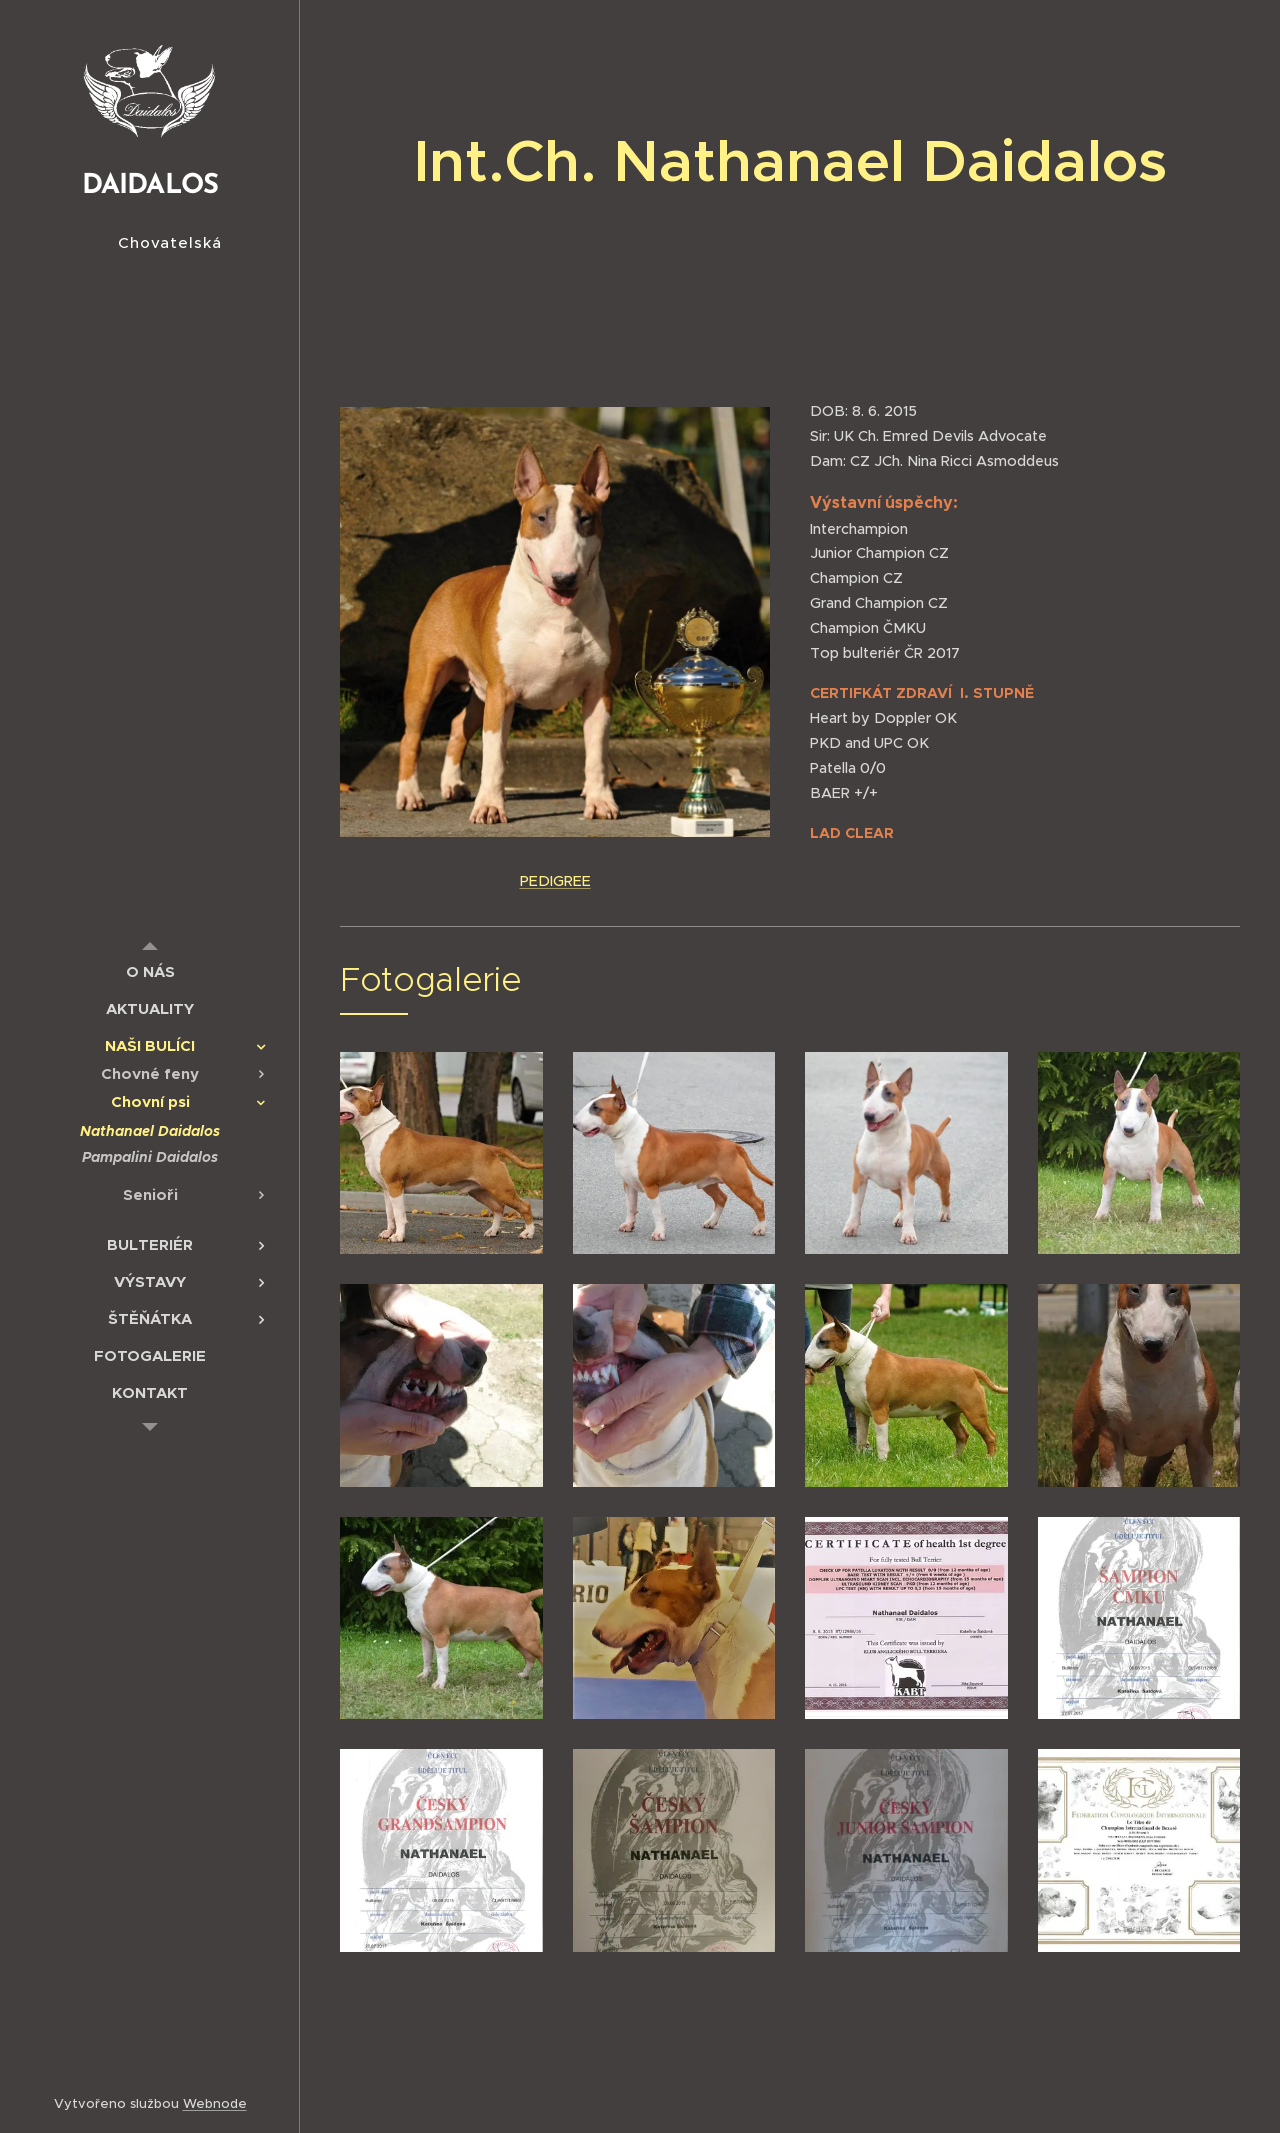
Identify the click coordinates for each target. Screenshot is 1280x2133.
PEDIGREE (555, 881)
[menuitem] (150, 971)
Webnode (215, 2103)
